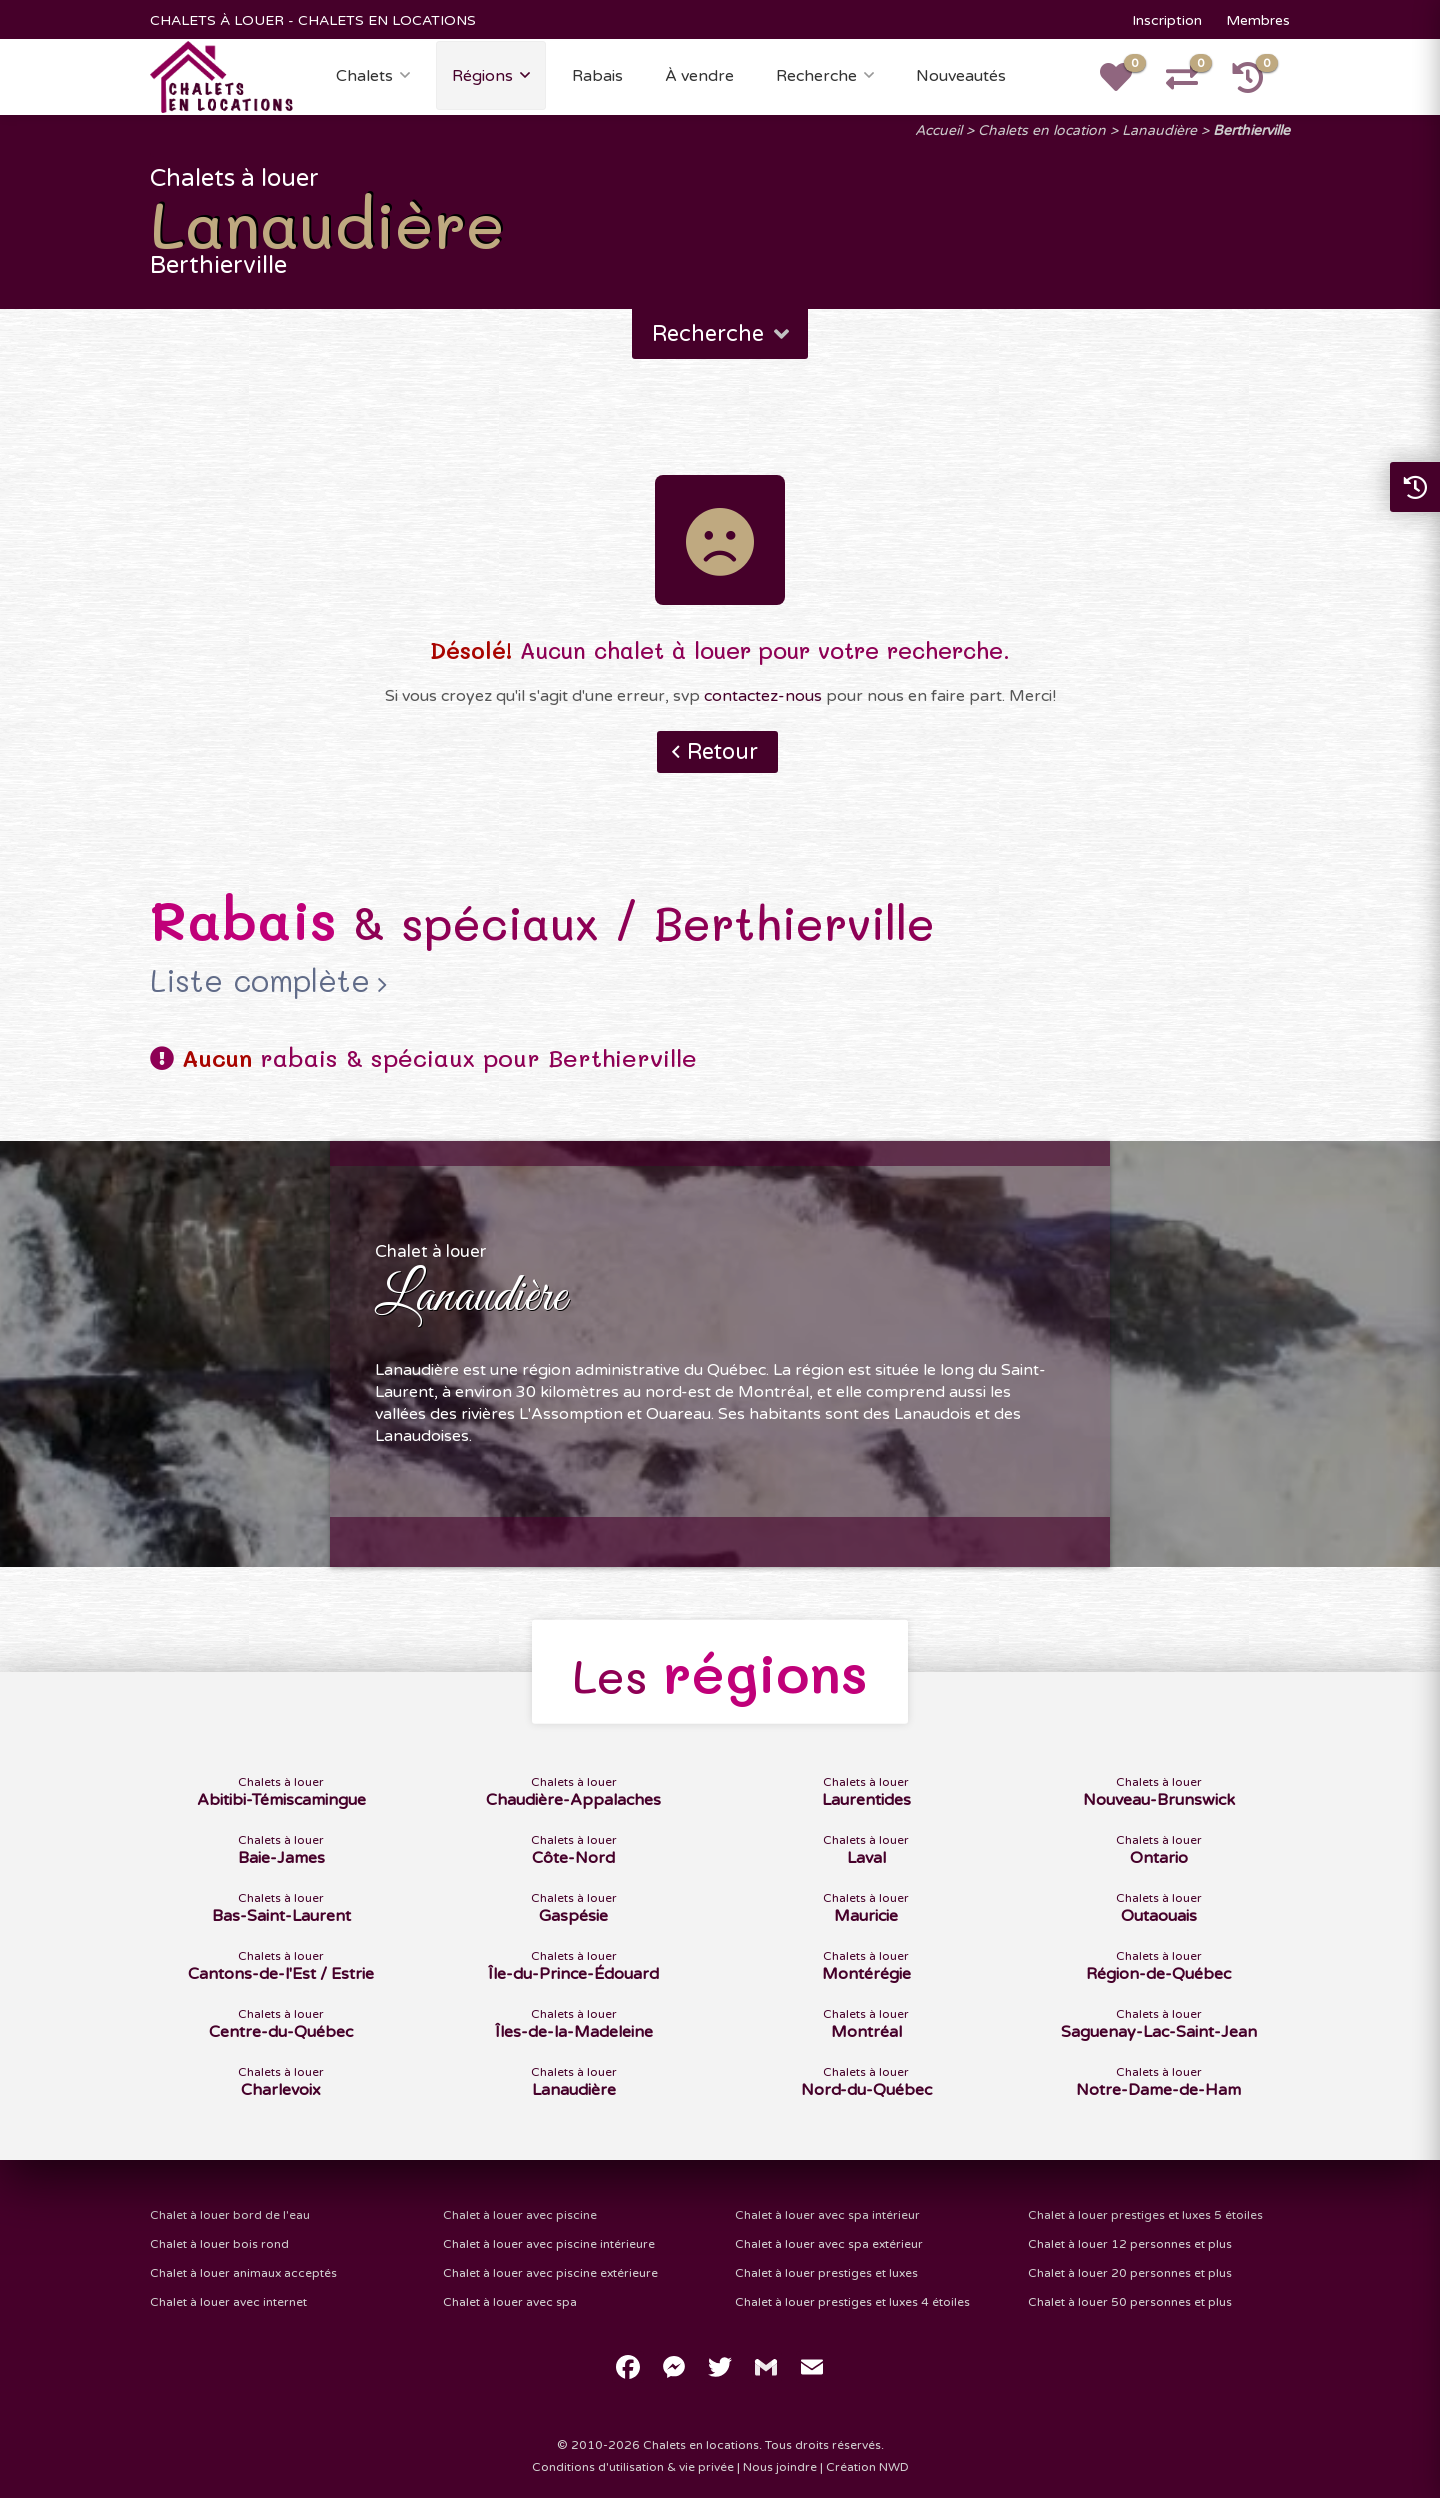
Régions (482, 76)
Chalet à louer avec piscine (520, 2215)
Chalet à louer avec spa (510, 2302)
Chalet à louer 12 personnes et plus (1130, 2244)
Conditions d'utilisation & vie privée (633, 2467)
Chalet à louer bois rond (219, 2244)
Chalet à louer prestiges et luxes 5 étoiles (1145, 2215)
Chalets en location (1042, 130)
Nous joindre (780, 2467)
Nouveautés (961, 76)
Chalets (364, 76)
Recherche (816, 76)
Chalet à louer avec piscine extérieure (550, 2273)
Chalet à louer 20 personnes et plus (1130, 2273)
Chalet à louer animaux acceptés (243, 2273)
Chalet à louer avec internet (228, 2302)
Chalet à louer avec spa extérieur (829, 2244)
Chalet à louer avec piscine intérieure (549, 2244)
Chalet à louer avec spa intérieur (827, 2215)
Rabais (597, 76)
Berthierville (1251, 130)
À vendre (699, 76)
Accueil (938, 130)
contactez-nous (763, 696)
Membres (1258, 20)
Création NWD (867, 2467)
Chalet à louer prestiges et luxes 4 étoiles (852, 2302)
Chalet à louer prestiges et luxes (826, 2273)
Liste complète (260, 981)
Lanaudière (1159, 130)
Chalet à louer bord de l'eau (230, 2215)
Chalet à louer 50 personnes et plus (1130, 2302)
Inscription (1167, 20)
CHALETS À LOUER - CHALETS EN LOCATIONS (313, 20)
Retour (722, 752)
